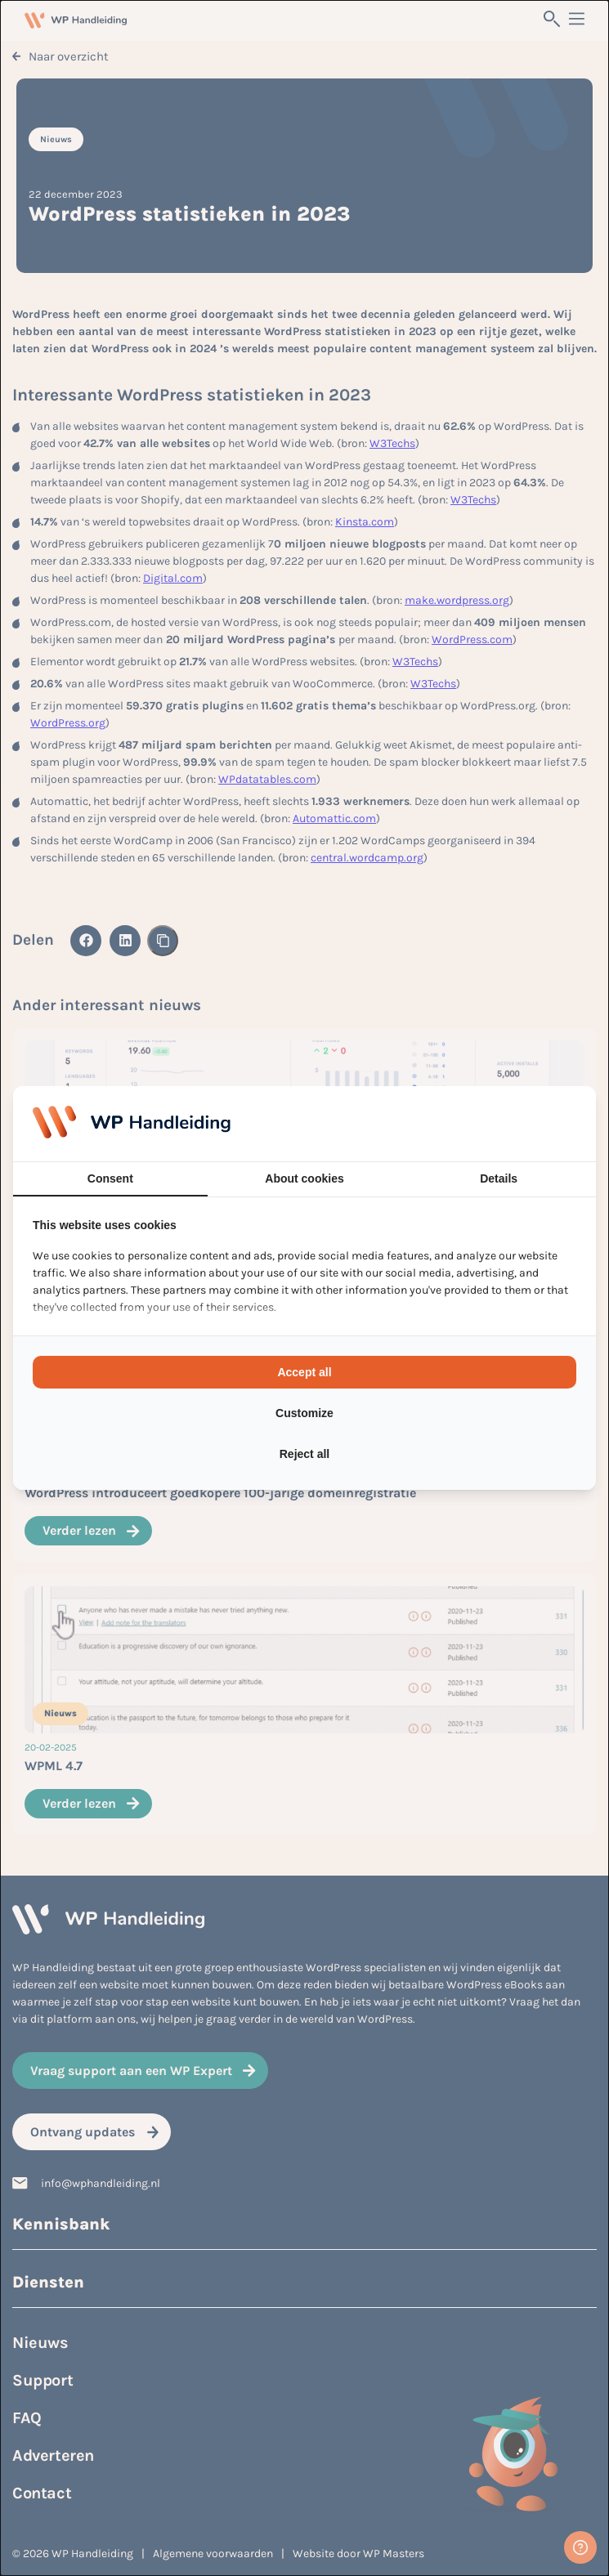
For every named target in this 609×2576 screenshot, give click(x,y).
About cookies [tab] (304, 1178)
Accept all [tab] (304, 1372)
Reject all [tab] (304, 1453)
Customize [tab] (304, 1413)
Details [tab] (498, 1178)
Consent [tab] (110, 1178)
